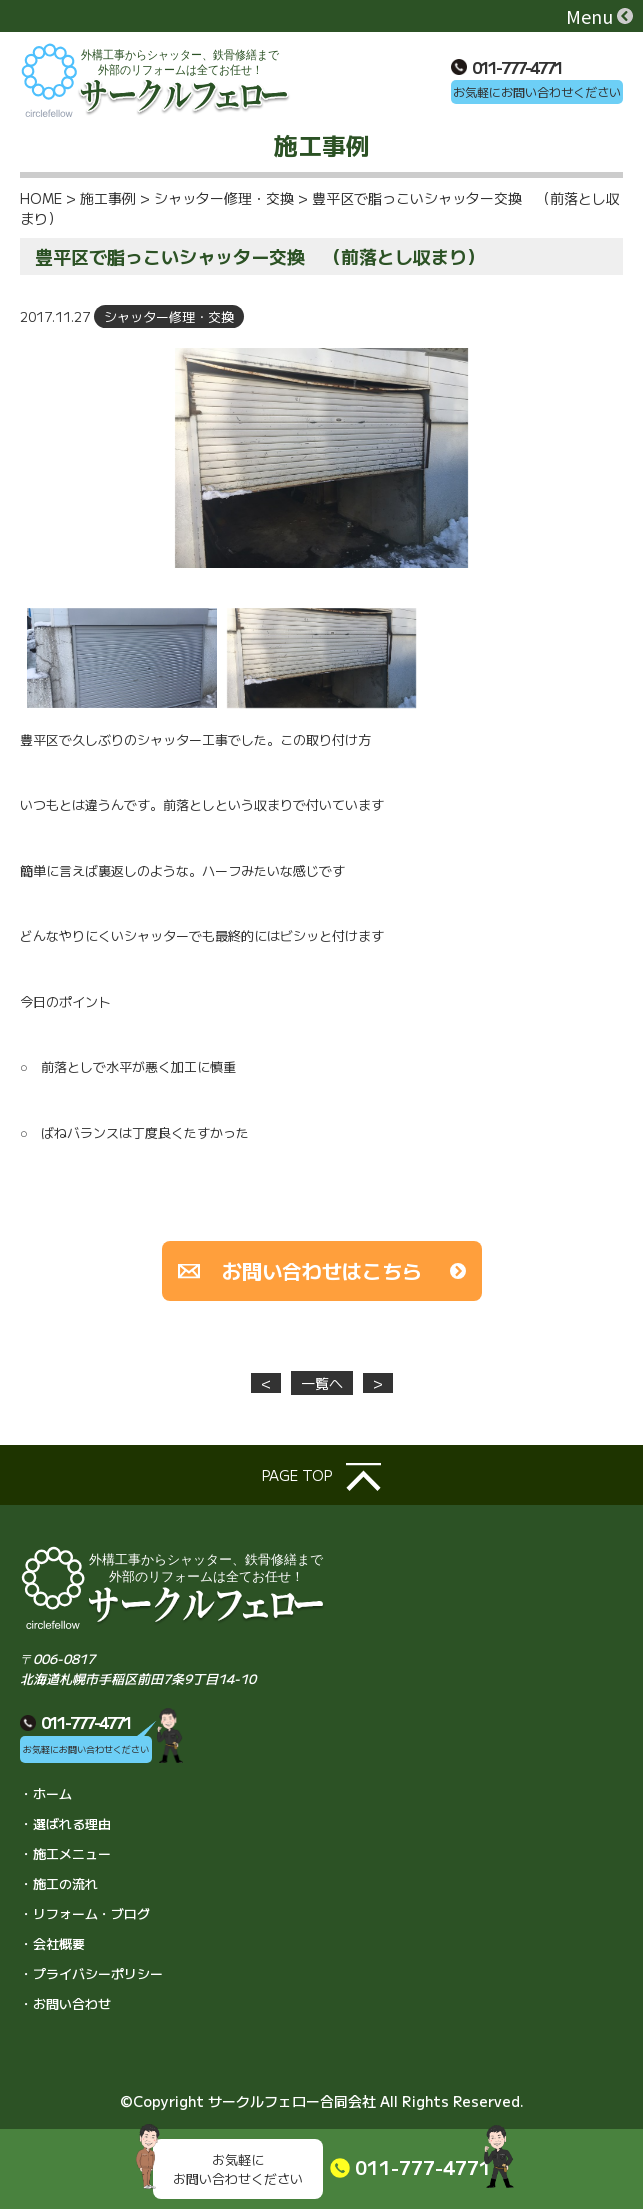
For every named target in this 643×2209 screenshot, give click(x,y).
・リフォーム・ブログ (85, 1913)
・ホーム (46, 1793)
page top (321, 1477)
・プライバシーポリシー (91, 1973)
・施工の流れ (59, 1883)
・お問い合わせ (65, 2003)
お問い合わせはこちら (322, 1270)
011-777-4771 (506, 67)
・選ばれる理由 (65, 1823)
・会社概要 (52, 1943)
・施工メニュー (65, 1853)
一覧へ (322, 1383)
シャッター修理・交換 (169, 316)
